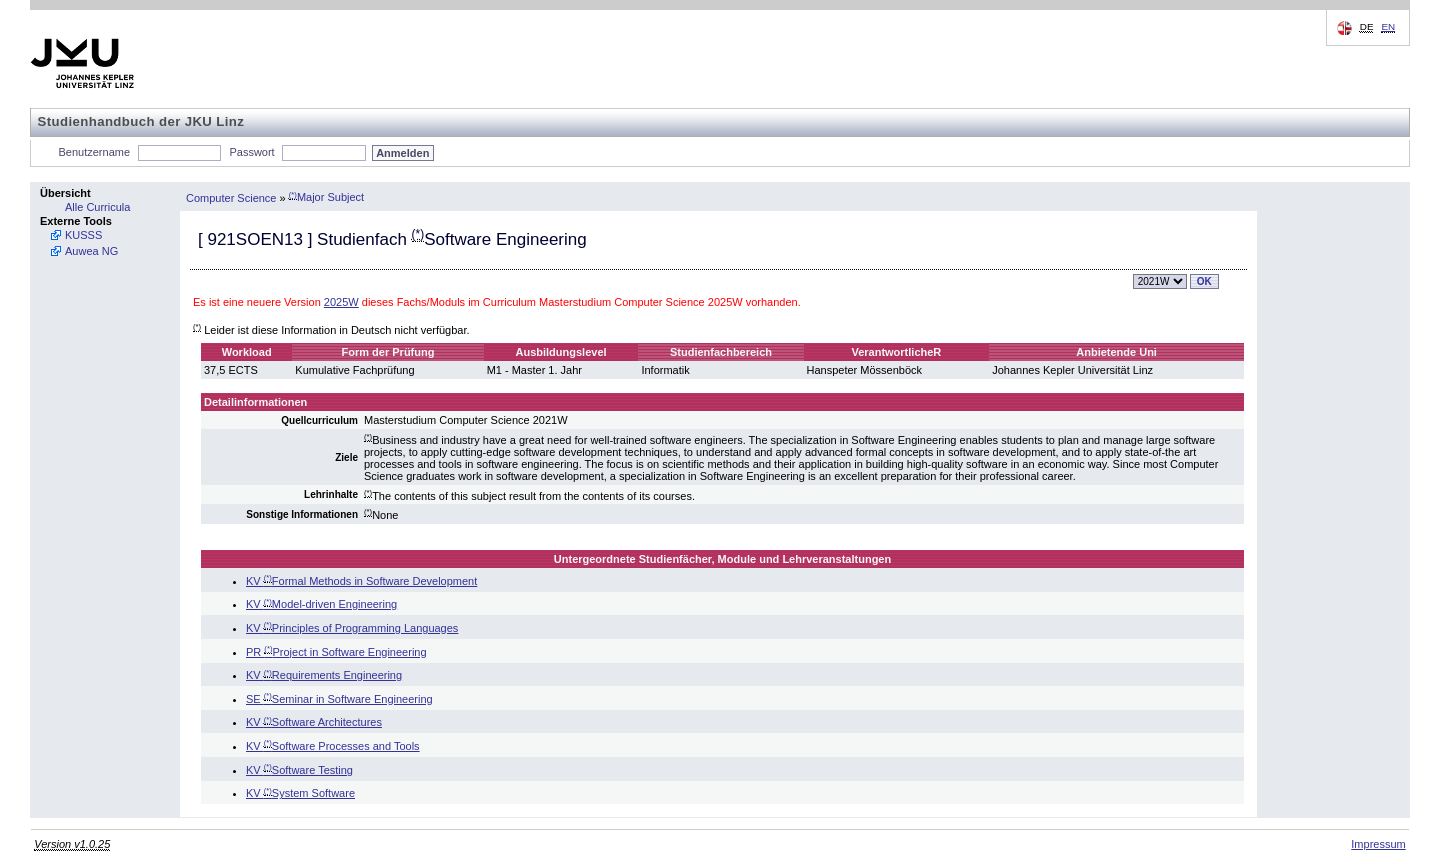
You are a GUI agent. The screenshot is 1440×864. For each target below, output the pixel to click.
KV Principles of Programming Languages (352, 628)
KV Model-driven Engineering (321, 604)
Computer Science (231, 197)
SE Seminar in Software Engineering (339, 699)
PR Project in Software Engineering (336, 652)
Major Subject (326, 197)
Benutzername (95, 152)
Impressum (1378, 844)
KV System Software (300, 793)
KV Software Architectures (314, 722)
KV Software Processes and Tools (333, 746)
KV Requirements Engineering (324, 675)
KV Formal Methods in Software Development (361, 581)
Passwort (251, 152)
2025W (341, 302)
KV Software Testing (299, 770)
